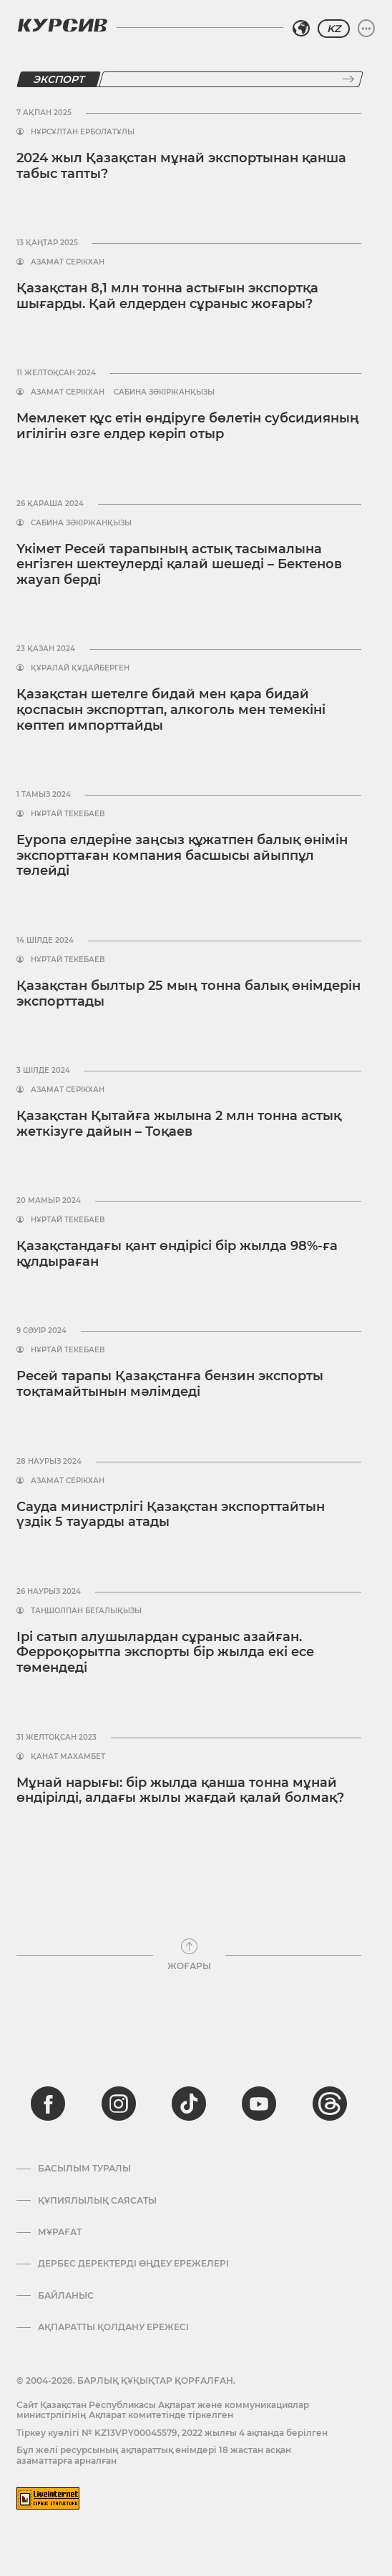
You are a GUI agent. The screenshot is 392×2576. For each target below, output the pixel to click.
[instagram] (119, 2103)
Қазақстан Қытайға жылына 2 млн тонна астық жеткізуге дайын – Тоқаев (178, 1123)
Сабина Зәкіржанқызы (164, 392)
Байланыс (66, 2296)
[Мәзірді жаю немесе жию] (366, 28)
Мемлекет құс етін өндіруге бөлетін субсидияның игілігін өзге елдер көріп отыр (187, 426)
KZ (333, 28)
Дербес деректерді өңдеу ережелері (133, 2264)
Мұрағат (60, 2232)
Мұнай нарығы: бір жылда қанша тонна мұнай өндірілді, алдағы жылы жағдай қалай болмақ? (180, 1790)
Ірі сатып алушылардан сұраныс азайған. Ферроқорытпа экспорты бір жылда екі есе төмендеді (165, 1652)
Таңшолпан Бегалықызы (86, 1611)
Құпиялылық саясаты (97, 2201)
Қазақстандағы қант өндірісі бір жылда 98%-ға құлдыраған (177, 1253)
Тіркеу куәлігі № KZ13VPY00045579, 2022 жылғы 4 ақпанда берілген (172, 2432)
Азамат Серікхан (67, 262)
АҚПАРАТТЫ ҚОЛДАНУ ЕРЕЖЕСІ (113, 2327)
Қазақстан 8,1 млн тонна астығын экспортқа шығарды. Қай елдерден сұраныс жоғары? (167, 296)
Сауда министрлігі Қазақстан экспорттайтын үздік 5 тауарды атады (170, 1514)
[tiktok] (189, 2103)
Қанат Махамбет (68, 1757)
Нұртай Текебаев (67, 814)
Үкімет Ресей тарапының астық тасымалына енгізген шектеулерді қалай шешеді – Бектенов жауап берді (179, 564)
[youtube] (259, 2103)
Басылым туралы (84, 2169)
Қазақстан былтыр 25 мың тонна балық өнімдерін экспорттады (188, 993)
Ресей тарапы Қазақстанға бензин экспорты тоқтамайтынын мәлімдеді (169, 1384)
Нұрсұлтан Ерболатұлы (82, 132)
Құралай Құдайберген (80, 668)
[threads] (330, 2103)
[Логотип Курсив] (62, 25)
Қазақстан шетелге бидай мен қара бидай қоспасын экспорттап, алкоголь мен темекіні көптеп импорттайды (170, 709)
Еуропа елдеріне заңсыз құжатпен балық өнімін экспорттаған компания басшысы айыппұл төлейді (182, 855)
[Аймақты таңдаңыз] (301, 28)
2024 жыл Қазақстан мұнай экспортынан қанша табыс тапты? (181, 166)
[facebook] (48, 2103)
